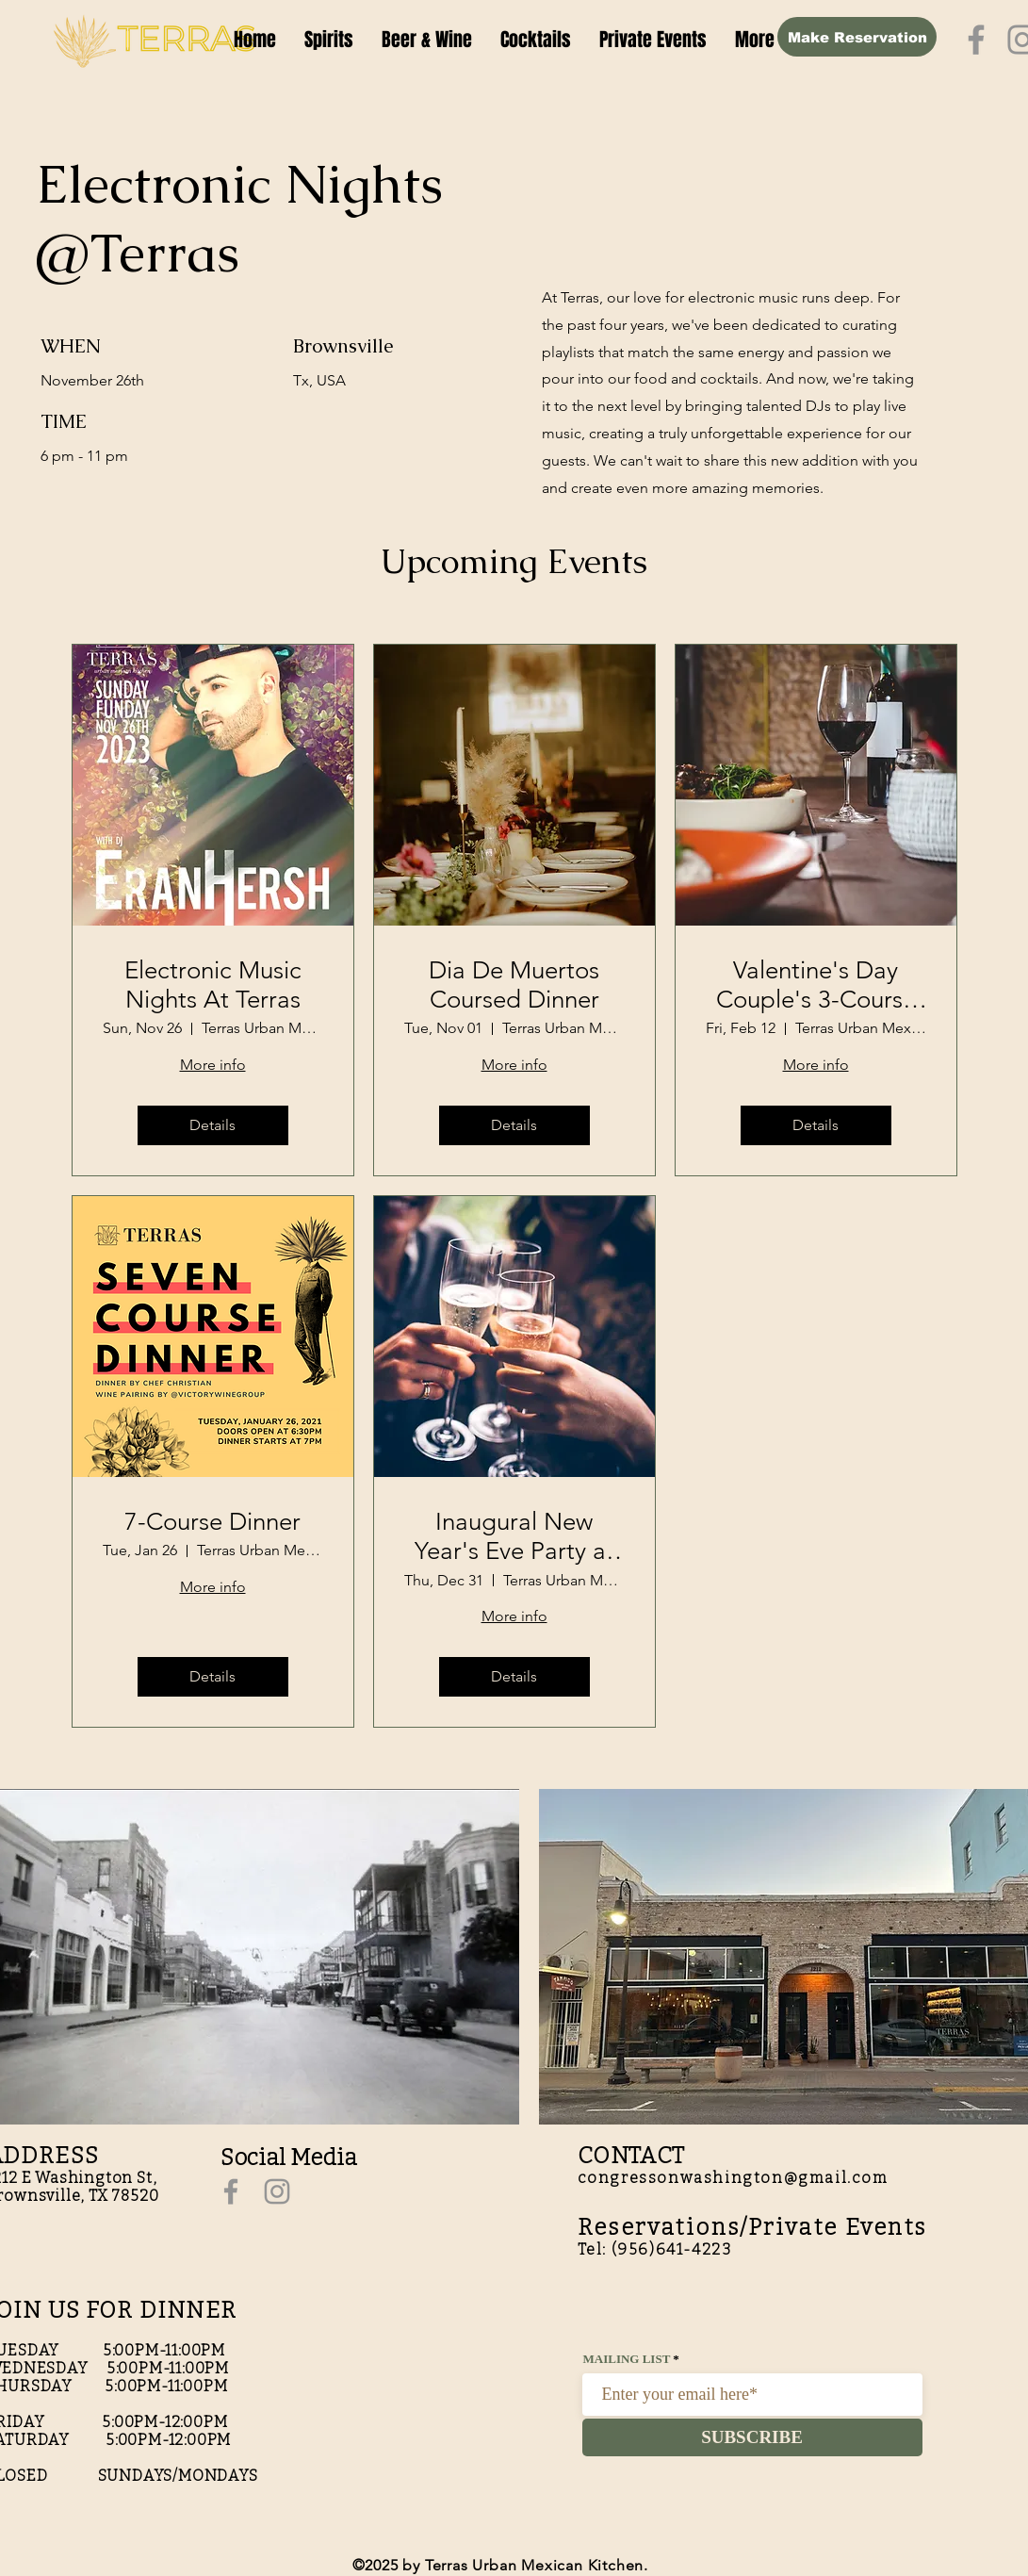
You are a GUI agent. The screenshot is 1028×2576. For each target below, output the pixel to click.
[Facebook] (976, 39)
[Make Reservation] (857, 37)
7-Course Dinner (212, 1521)
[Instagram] (277, 2191)
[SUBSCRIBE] (752, 2437)
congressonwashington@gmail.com (733, 2178)
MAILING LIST (627, 2359)
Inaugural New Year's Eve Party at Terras (514, 1536)
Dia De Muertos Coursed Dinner (514, 985)
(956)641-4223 (672, 2249)
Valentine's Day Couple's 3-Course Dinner (816, 985)
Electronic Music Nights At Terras (213, 985)
